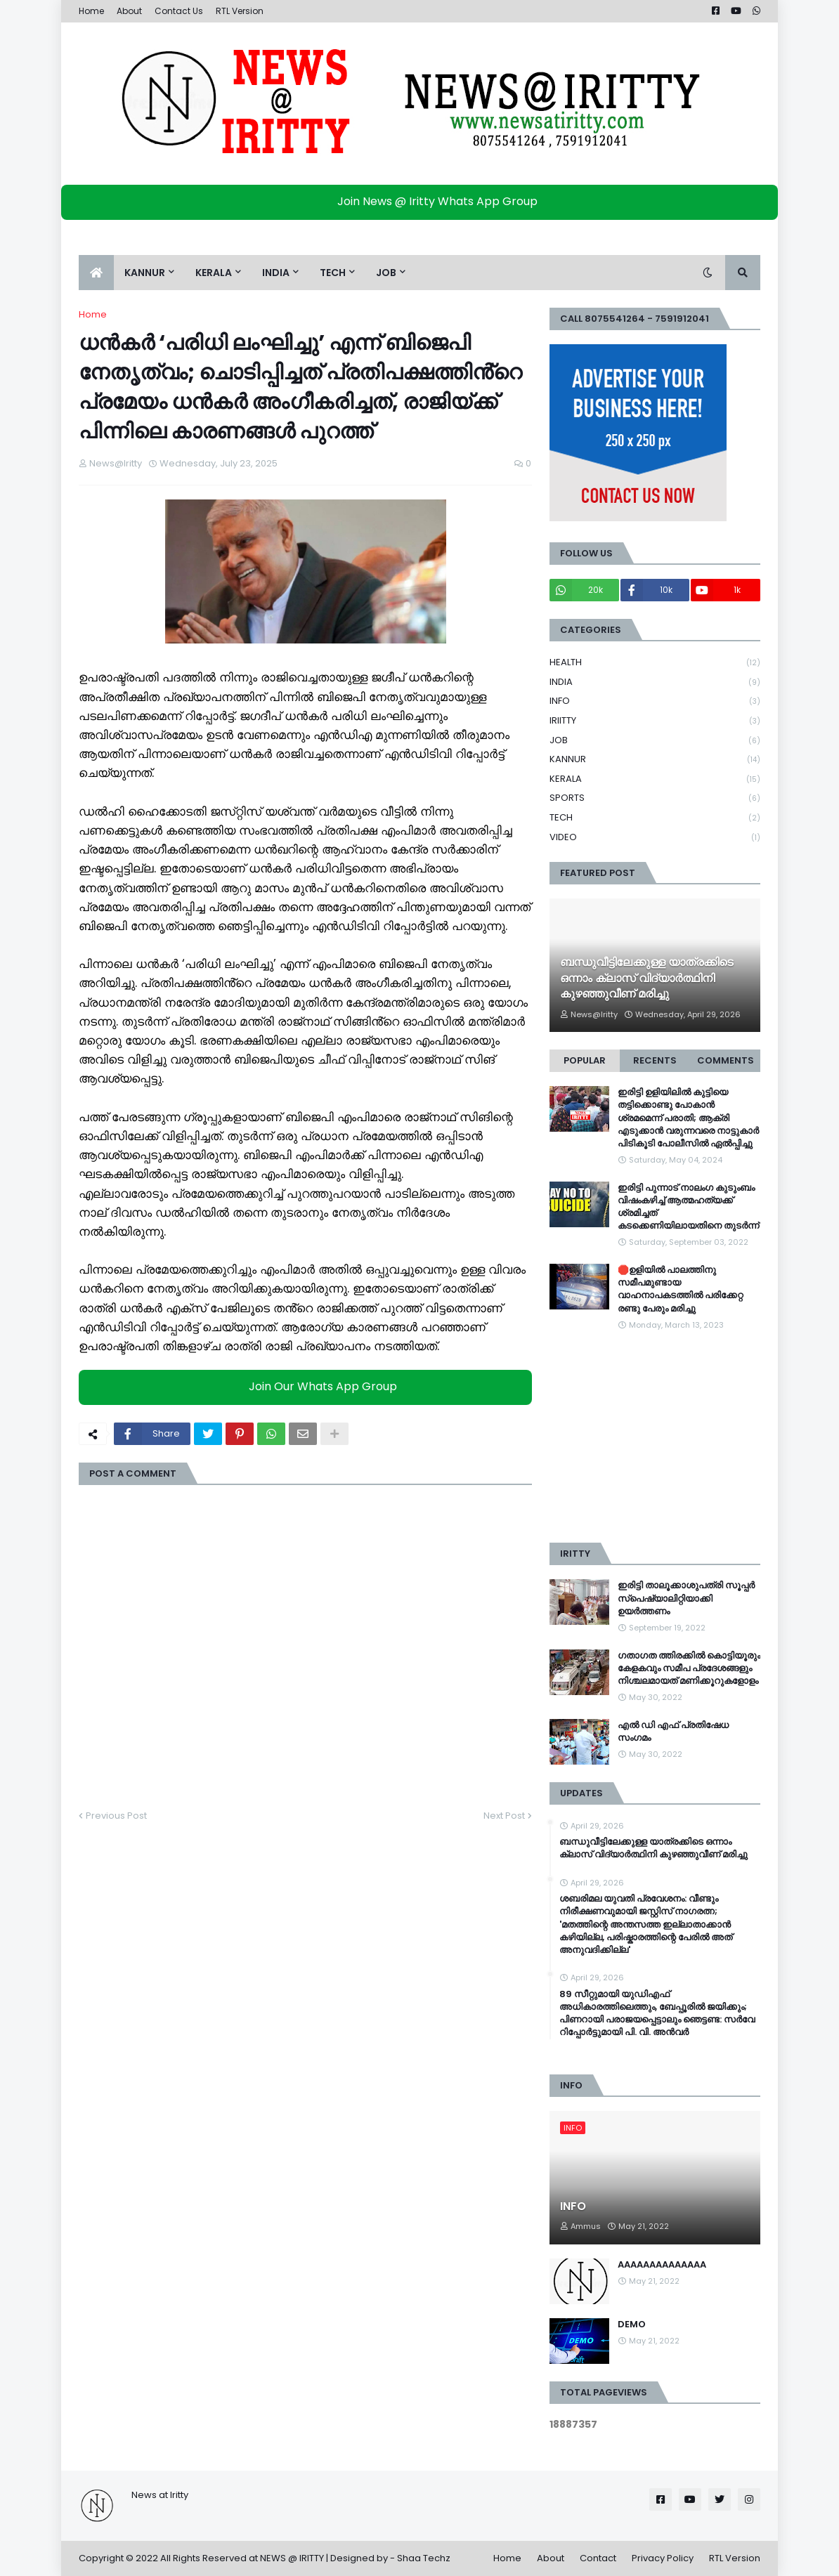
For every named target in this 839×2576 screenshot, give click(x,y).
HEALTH (654, 662)
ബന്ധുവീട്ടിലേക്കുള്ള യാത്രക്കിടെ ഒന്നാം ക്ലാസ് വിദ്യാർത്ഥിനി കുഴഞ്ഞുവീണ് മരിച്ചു (646, 978)
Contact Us (179, 11)
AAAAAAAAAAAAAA (662, 2264)
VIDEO (654, 837)
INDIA (654, 682)
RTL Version (240, 11)
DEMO (632, 2324)
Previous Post (116, 1815)
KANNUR (654, 759)
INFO (654, 701)
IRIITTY (654, 721)
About (129, 11)
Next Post (504, 1815)
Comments (725, 1060)
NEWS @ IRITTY (292, 2558)
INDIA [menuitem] (276, 273)
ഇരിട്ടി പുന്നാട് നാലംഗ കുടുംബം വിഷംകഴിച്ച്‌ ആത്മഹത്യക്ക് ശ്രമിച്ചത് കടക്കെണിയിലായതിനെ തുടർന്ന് (688, 1207)
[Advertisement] (654, 1437)
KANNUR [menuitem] (144, 273)
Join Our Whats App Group (309, 1387)
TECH (654, 818)
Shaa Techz (423, 2558)
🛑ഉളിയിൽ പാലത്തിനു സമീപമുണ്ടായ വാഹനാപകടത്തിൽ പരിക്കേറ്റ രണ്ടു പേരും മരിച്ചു (680, 1289)
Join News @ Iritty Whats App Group (423, 201)
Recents (655, 1060)
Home (91, 11)
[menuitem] (96, 272)
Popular (585, 1060)
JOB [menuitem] (386, 273)
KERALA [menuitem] (213, 273)
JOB (654, 740)
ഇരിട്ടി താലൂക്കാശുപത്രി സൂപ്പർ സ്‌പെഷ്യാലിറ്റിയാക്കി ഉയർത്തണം (686, 1598)
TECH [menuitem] (333, 273)
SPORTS (654, 798)
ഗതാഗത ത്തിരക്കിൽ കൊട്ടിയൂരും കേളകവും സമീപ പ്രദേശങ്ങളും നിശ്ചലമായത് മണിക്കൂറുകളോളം (689, 1668)
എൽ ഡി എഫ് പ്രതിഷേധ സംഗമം (673, 1731)
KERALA (654, 779)
